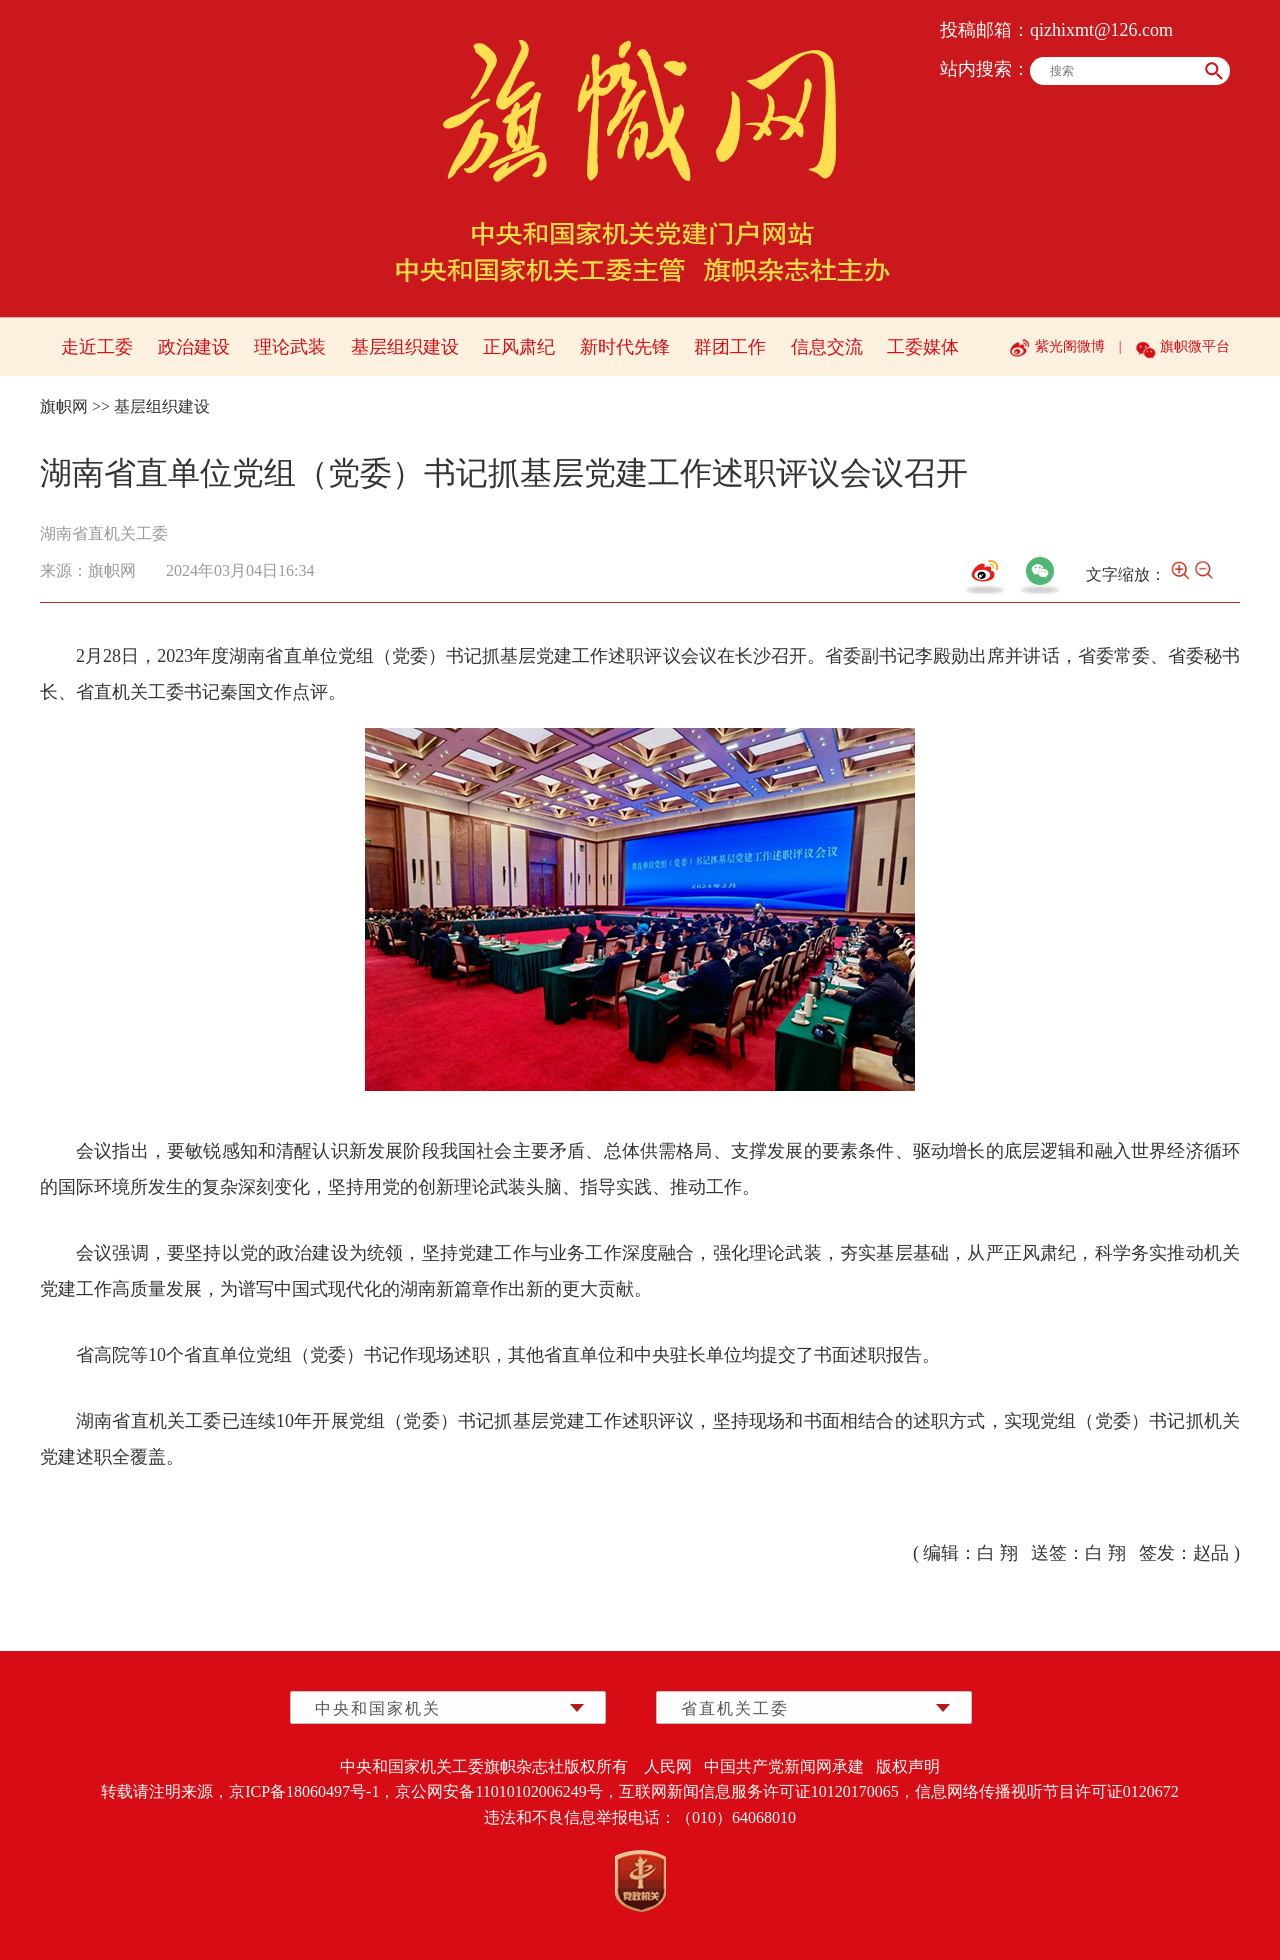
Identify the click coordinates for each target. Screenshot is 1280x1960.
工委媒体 (923, 347)
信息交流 (827, 347)
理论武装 (290, 347)
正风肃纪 (519, 347)
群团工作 (730, 347)
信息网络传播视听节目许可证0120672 (1047, 1791)
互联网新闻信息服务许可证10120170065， (767, 1791)
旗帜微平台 (1195, 346)
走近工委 (97, 347)
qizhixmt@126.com (1101, 30)
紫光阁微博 (1070, 346)
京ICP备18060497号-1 (304, 1791)
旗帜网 (64, 406)
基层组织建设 (405, 347)
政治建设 (194, 347)
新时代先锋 (625, 347)
